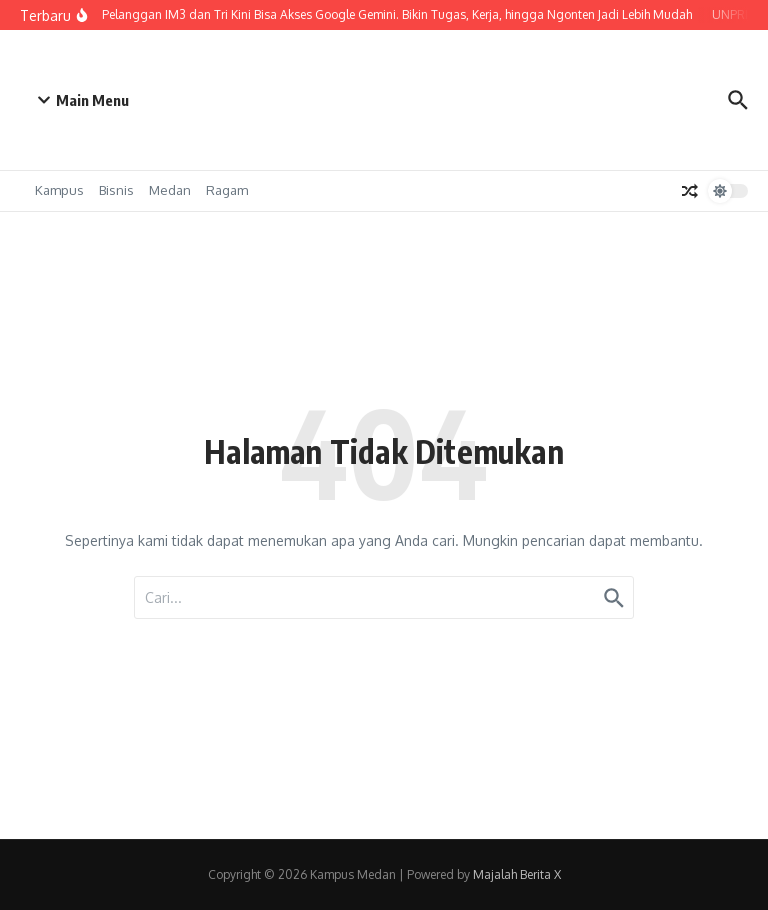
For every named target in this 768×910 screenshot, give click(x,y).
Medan (170, 190)
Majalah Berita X (517, 874)
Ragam (227, 190)
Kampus (59, 190)
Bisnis (116, 190)
